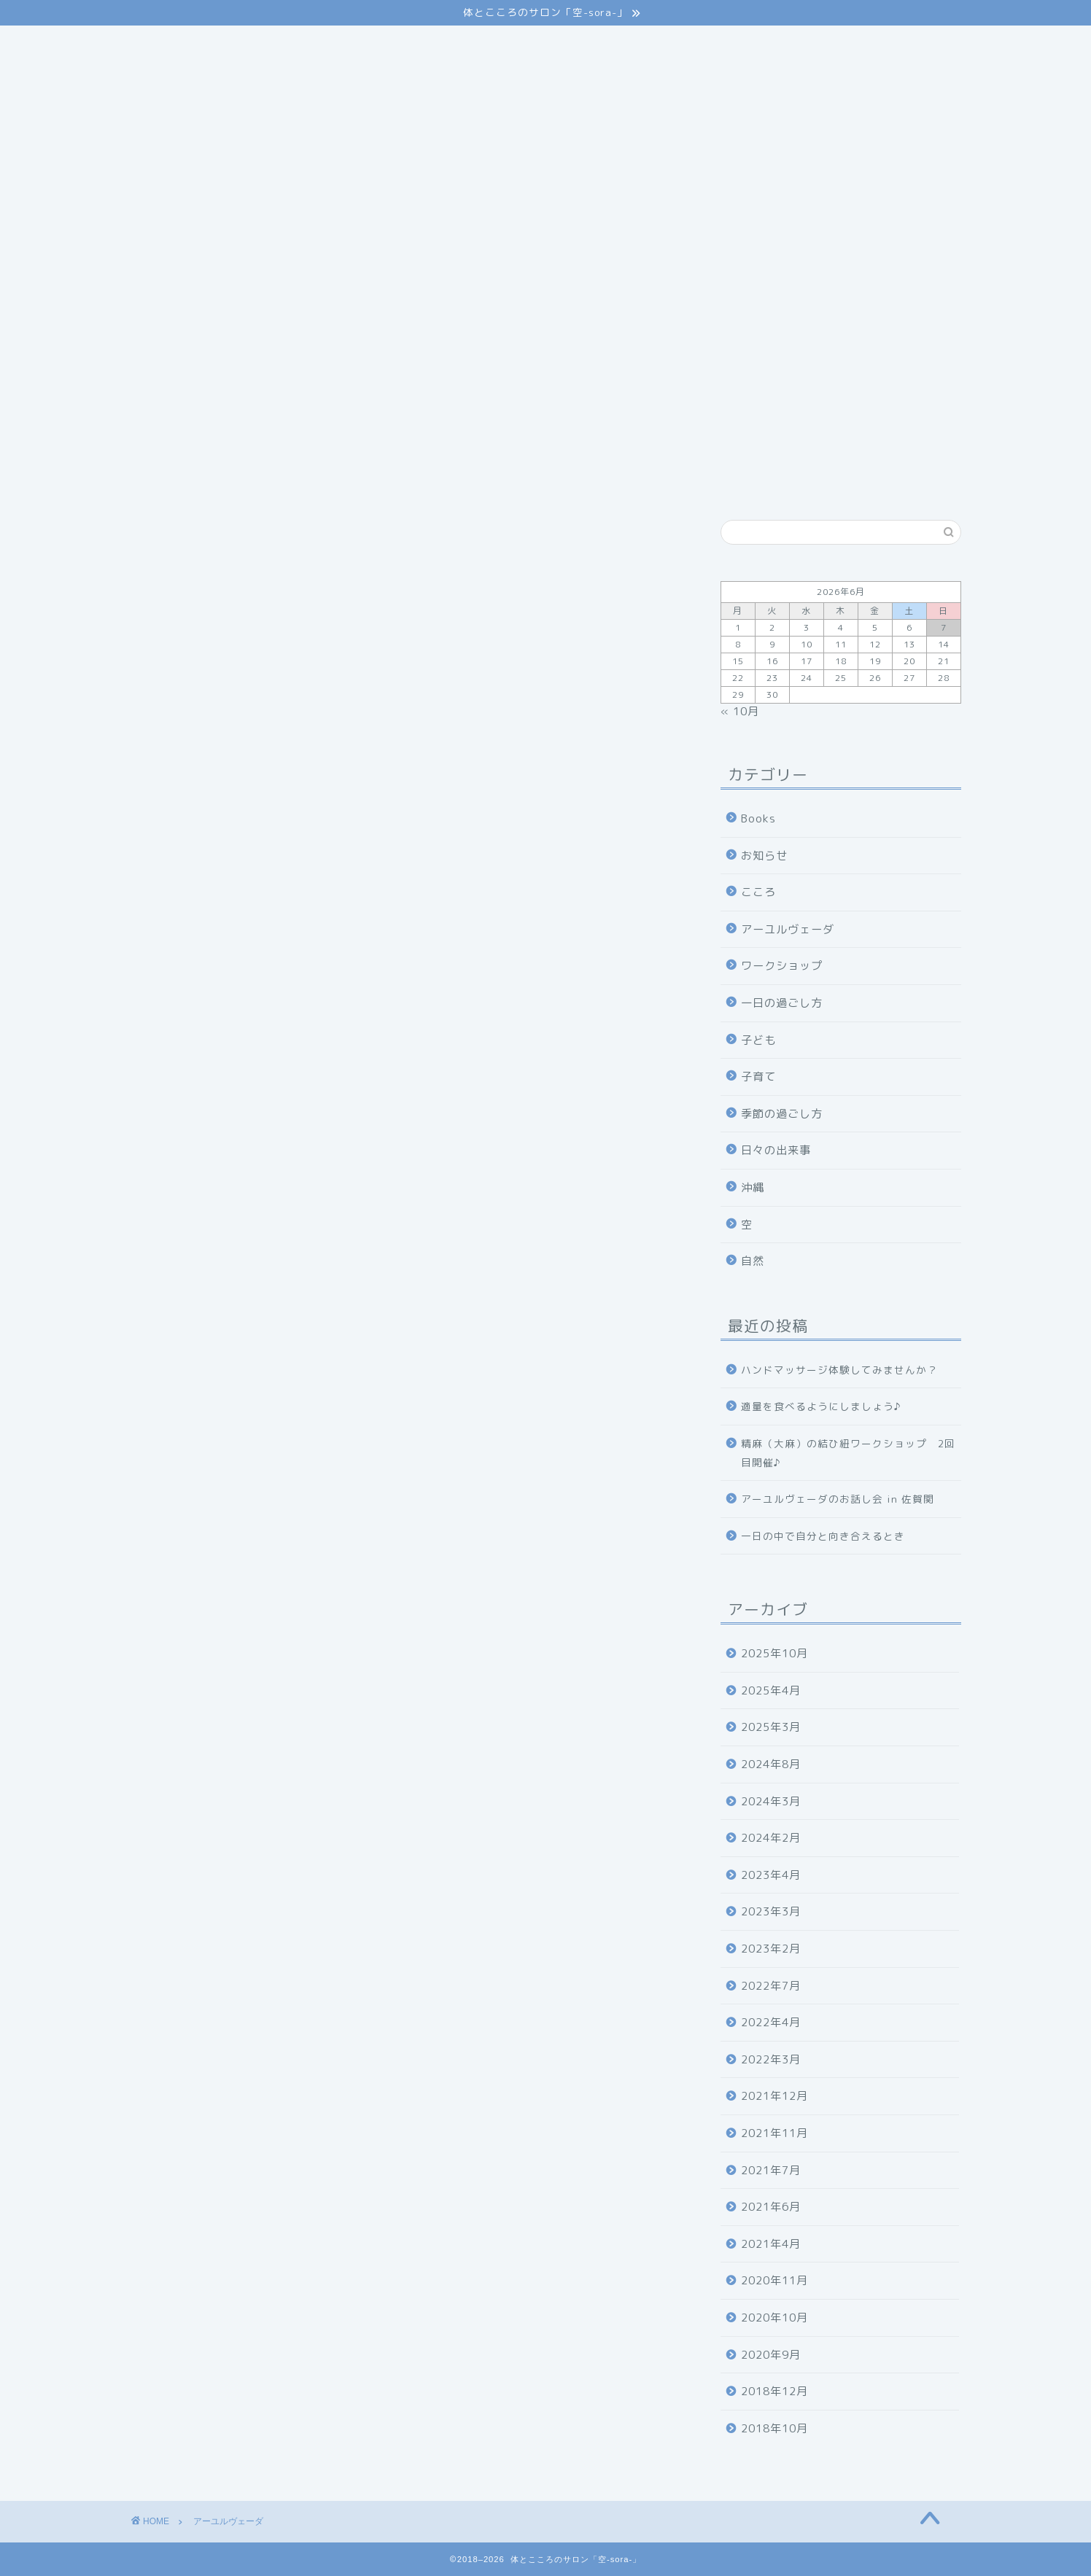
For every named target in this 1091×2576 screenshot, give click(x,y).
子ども (758, 1040)
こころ (758, 892)
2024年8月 (771, 1764)
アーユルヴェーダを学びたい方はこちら (245, 910)
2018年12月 (774, 2391)
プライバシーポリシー (202, 74)
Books (758, 818)
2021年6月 (771, 2206)
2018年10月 (774, 2428)
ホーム (164, 45)
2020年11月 (774, 2280)
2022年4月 (771, 2022)
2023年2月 (771, 1948)
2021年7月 (771, 2170)
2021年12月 (774, 2096)
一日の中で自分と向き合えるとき (823, 1536)
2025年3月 (771, 1727)
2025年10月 (774, 1653)
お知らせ (764, 855)
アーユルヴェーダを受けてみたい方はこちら (256, 867)
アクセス (728, 45)
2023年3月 (771, 1911)
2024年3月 (771, 1801)
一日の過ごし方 (782, 1003)
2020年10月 (774, 2317)
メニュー (454, 45)
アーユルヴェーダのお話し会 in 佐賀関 (837, 1499)
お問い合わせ (819, 45)
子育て (758, 1076)
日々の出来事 (776, 1150)
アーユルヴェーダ (352, 45)
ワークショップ (782, 965)
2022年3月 (771, 2059)
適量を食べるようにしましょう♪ (821, 1406)
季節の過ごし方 (782, 1113)
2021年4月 (771, 2244)
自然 (752, 1261)
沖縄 (752, 1187)
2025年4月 (771, 1690)
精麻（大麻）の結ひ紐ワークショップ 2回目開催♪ (848, 1452)
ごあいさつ (244, 45)
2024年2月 (771, 1837)
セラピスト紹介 (631, 45)
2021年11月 (774, 2133)
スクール (534, 45)
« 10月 (740, 711)
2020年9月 (771, 2354)
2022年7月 (771, 1985)
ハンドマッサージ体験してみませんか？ (839, 1370)
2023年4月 (771, 1875)
